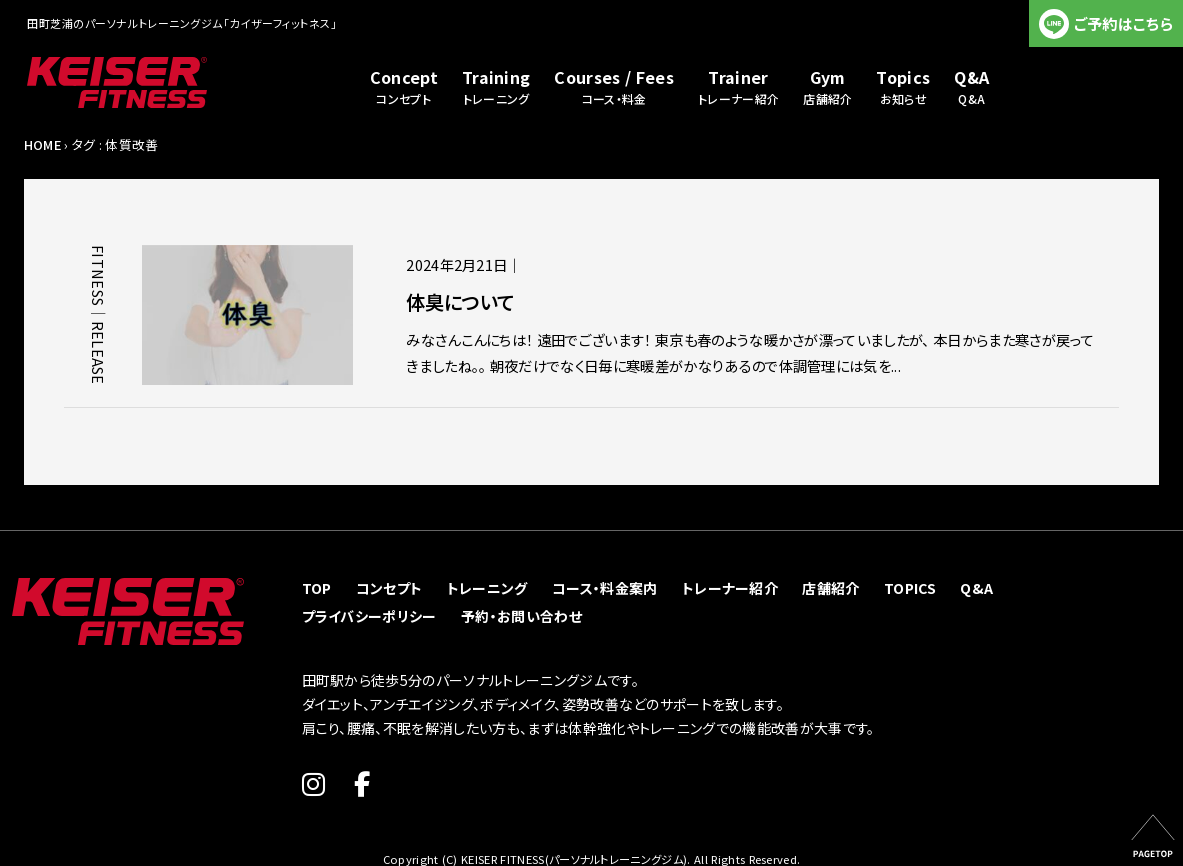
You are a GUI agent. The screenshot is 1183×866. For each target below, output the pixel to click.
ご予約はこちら (1123, 23)
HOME (42, 144)
